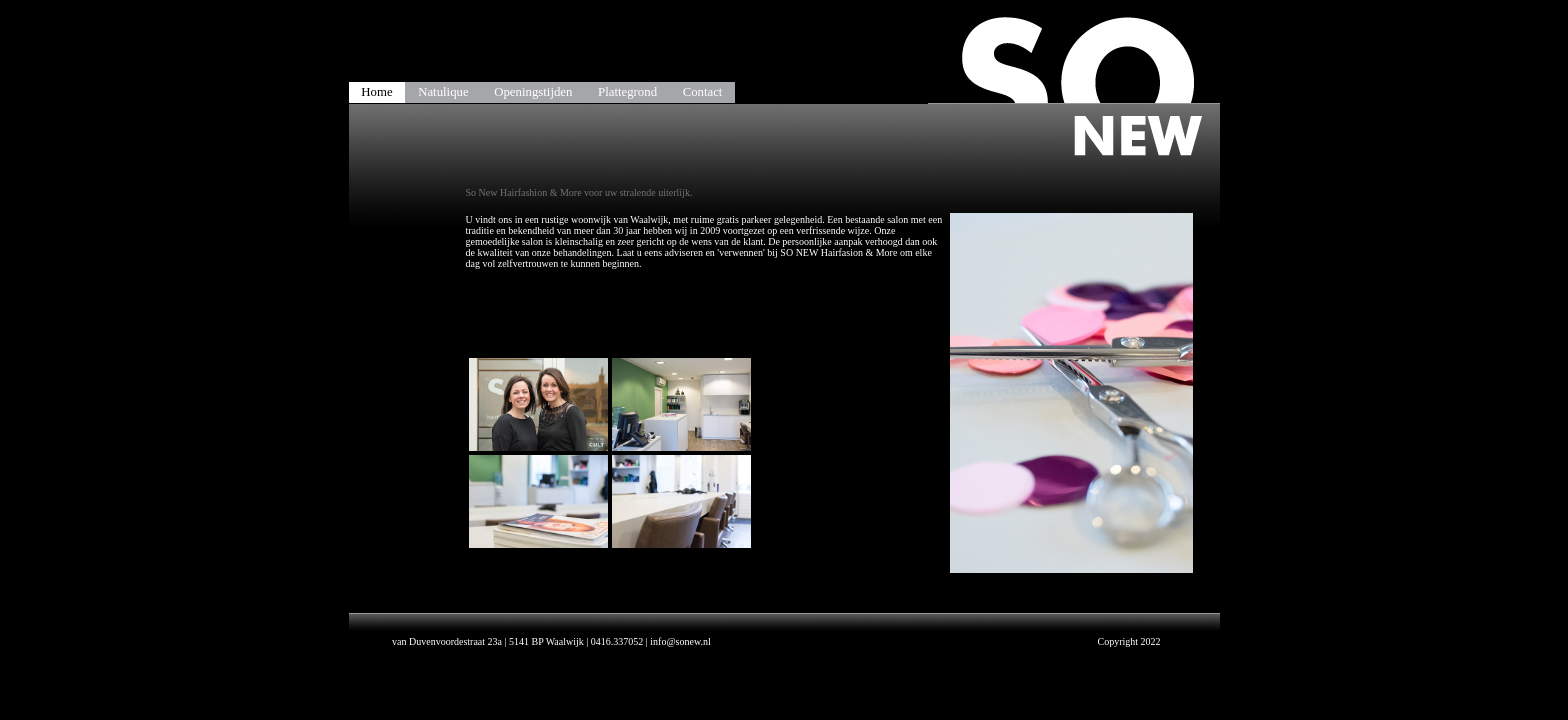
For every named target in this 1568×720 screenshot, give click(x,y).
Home (376, 93)
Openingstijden (533, 93)
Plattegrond (627, 93)
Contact (703, 93)
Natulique (443, 93)
